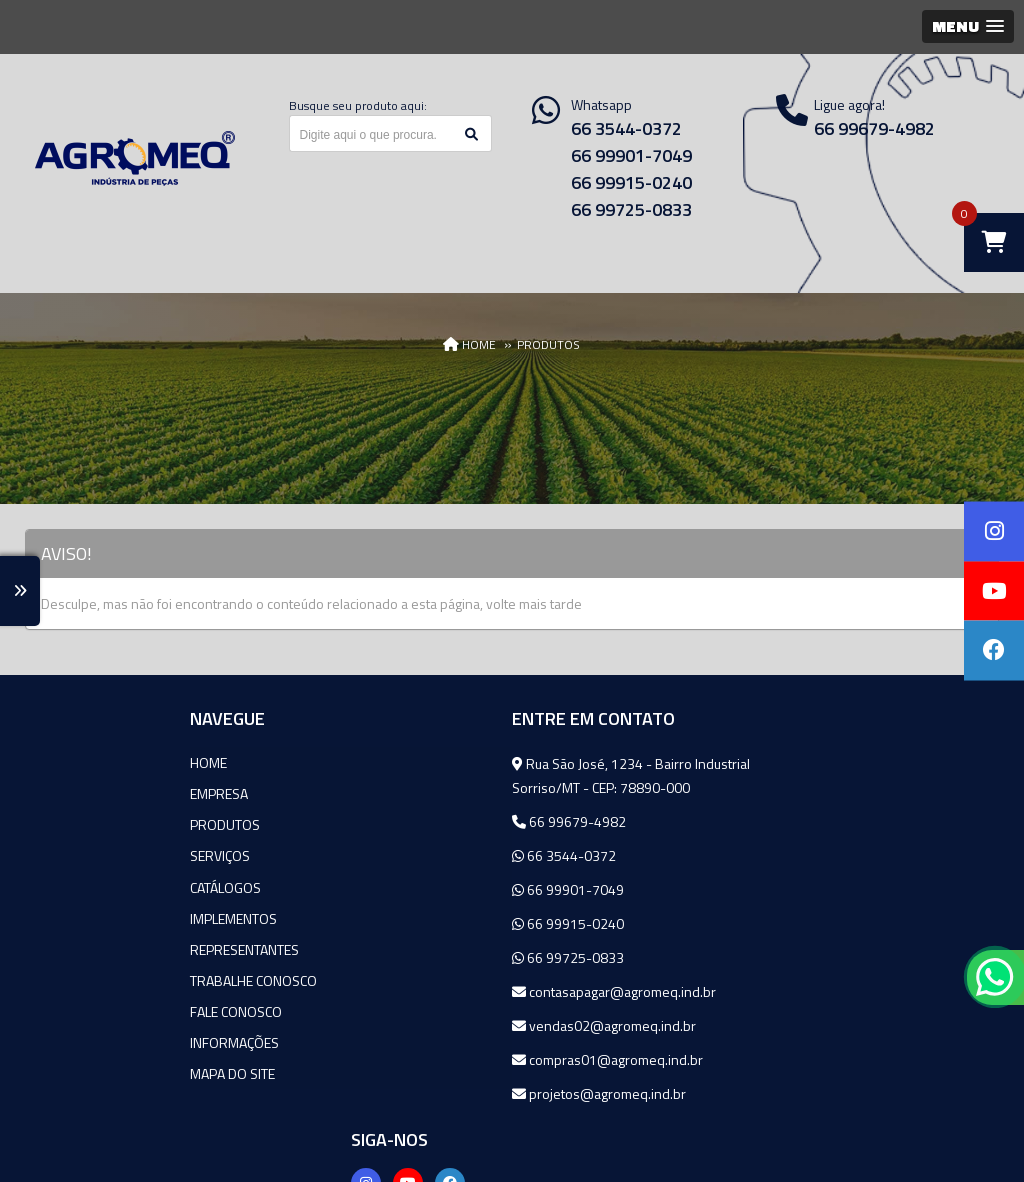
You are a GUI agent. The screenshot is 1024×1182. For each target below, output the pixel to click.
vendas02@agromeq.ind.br (447, 1025)
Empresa (69, 793)
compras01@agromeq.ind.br (450, 1059)
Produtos (75, 824)
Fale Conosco (86, 1010)
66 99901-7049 (631, 155)
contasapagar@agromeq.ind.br (457, 991)
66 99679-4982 (412, 821)
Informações (84, 1041)
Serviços (70, 855)
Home (58, 762)
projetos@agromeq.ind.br (442, 1093)
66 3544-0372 (626, 128)
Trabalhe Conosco (103, 979)
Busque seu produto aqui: (358, 105)
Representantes (94, 948)
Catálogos (75, 886)
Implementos (83, 917)
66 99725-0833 (631, 209)
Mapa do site (82, 1072)
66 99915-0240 (631, 182)
